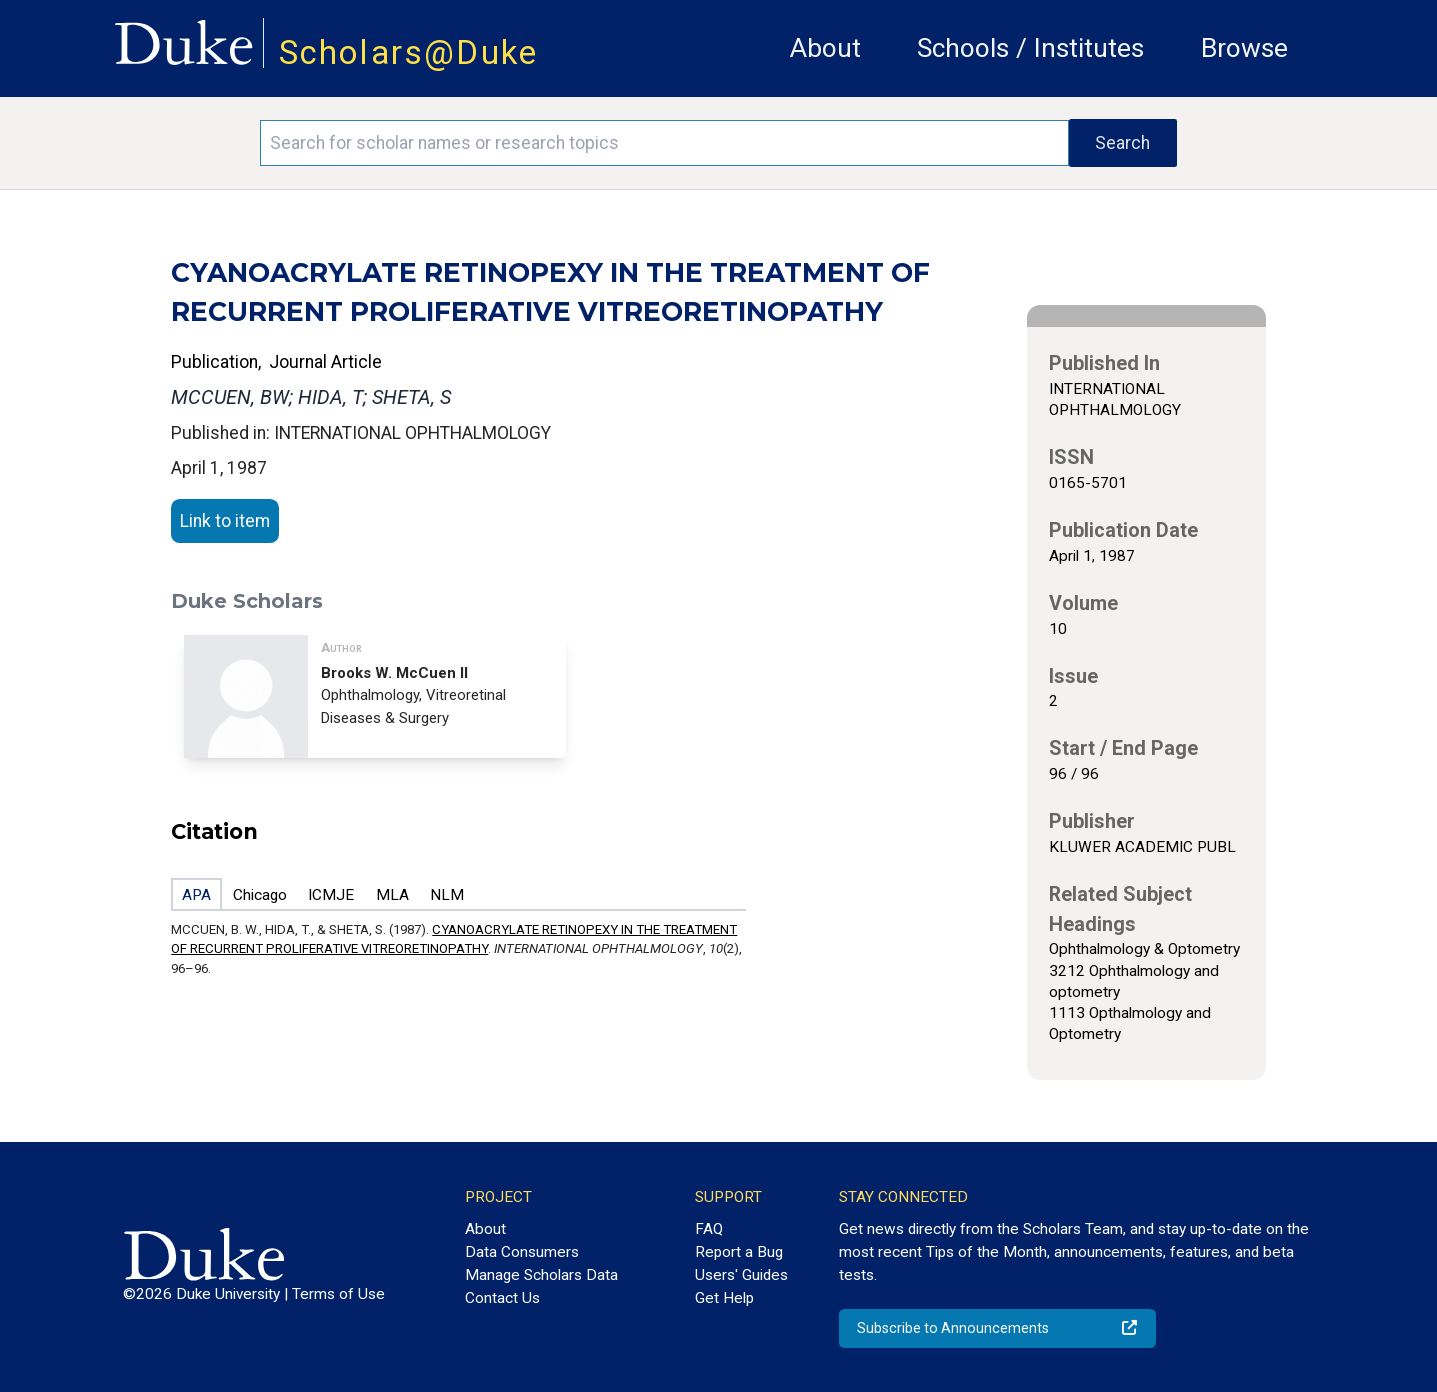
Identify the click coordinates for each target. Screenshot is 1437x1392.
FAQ (709, 1229)
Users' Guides (741, 1275)
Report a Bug (739, 1252)
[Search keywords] (664, 143)
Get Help (724, 1298)
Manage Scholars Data (541, 1275)
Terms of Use (338, 1294)
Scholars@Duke (409, 52)
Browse (1244, 48)
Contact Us (502, 1298)
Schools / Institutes (1030, 48)
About (825, 48)
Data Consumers (522, 1252)
